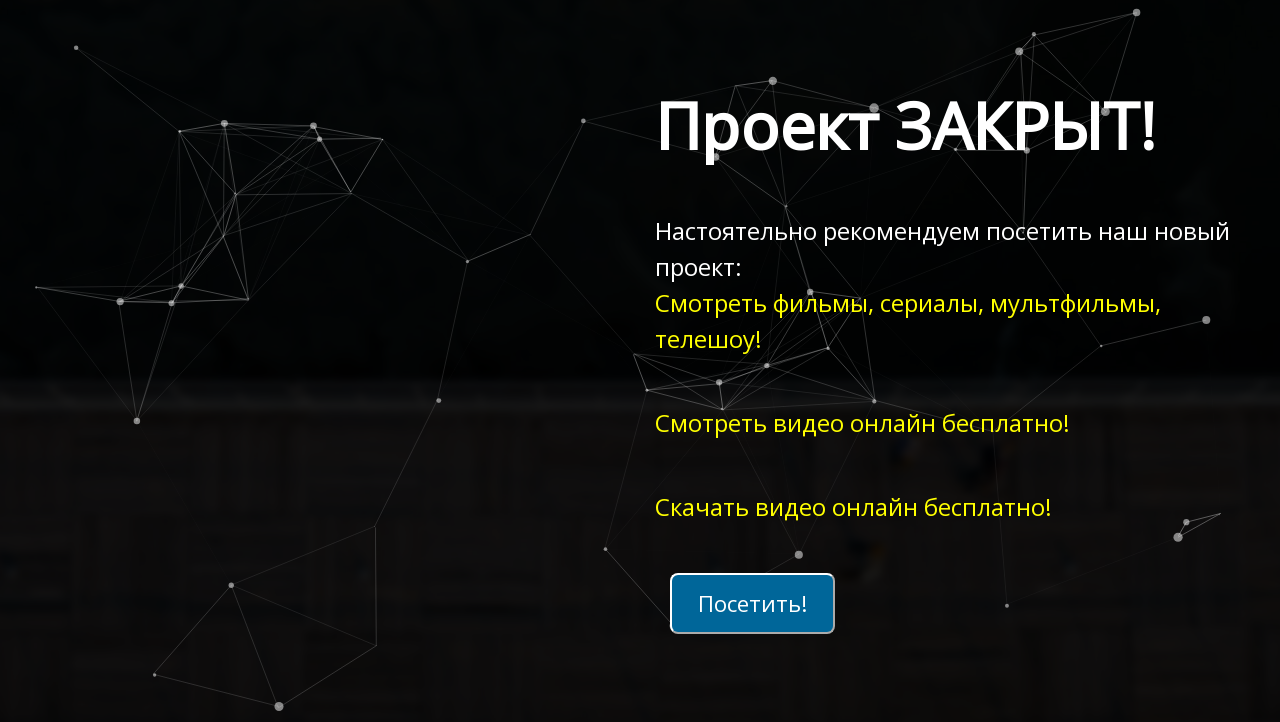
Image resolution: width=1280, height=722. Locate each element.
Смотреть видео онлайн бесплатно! (862, 422)
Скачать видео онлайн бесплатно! (853, 506)
